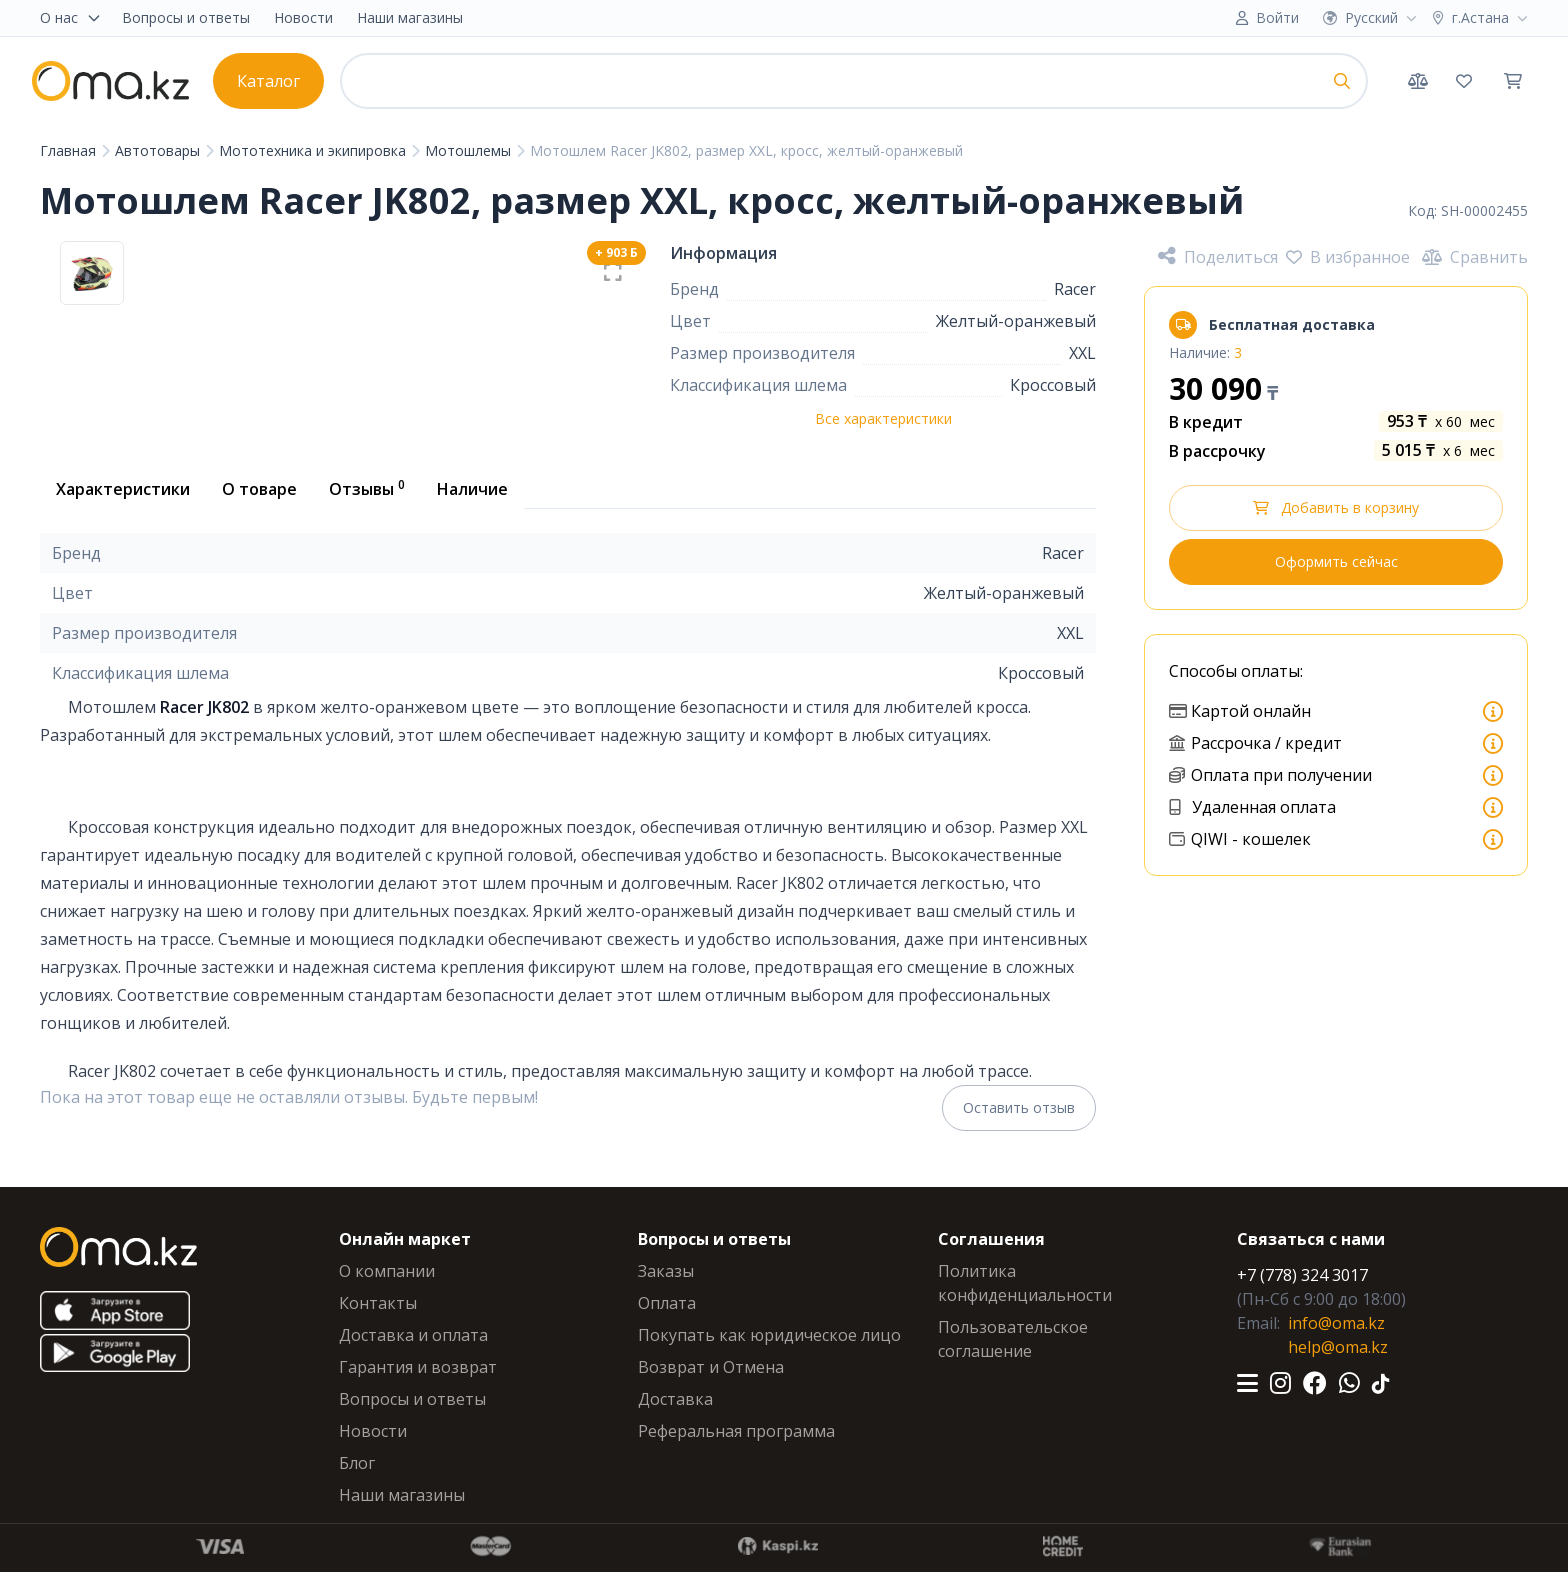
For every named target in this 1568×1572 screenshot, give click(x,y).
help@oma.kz (1338, 1347)
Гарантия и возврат (418, 1367)
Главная (70, 150)
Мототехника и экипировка (314, 150)
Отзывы (367, 488)
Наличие (472, 489)
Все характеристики (883, 418)
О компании (387, 1271)
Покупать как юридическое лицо (769, 1335)
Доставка (675, 1399)
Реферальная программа (736, 1431)
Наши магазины (410, 17)
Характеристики (123, 489)
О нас (71, 17)
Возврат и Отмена (711, 1367)
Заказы (666, 1271)
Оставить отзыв (1019, 1107)
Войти (1277, 17)
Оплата (667, 1303)
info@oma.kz (1336, 1323)
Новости (303, 17)
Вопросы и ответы (186, 17)
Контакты (378, 1303)
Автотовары (159, 150)
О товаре (259, 489)
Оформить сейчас (1336, 561)
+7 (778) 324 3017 (1302, 1275)
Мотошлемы (470, 150)
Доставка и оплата (413, 1335)
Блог (357, 1463)
